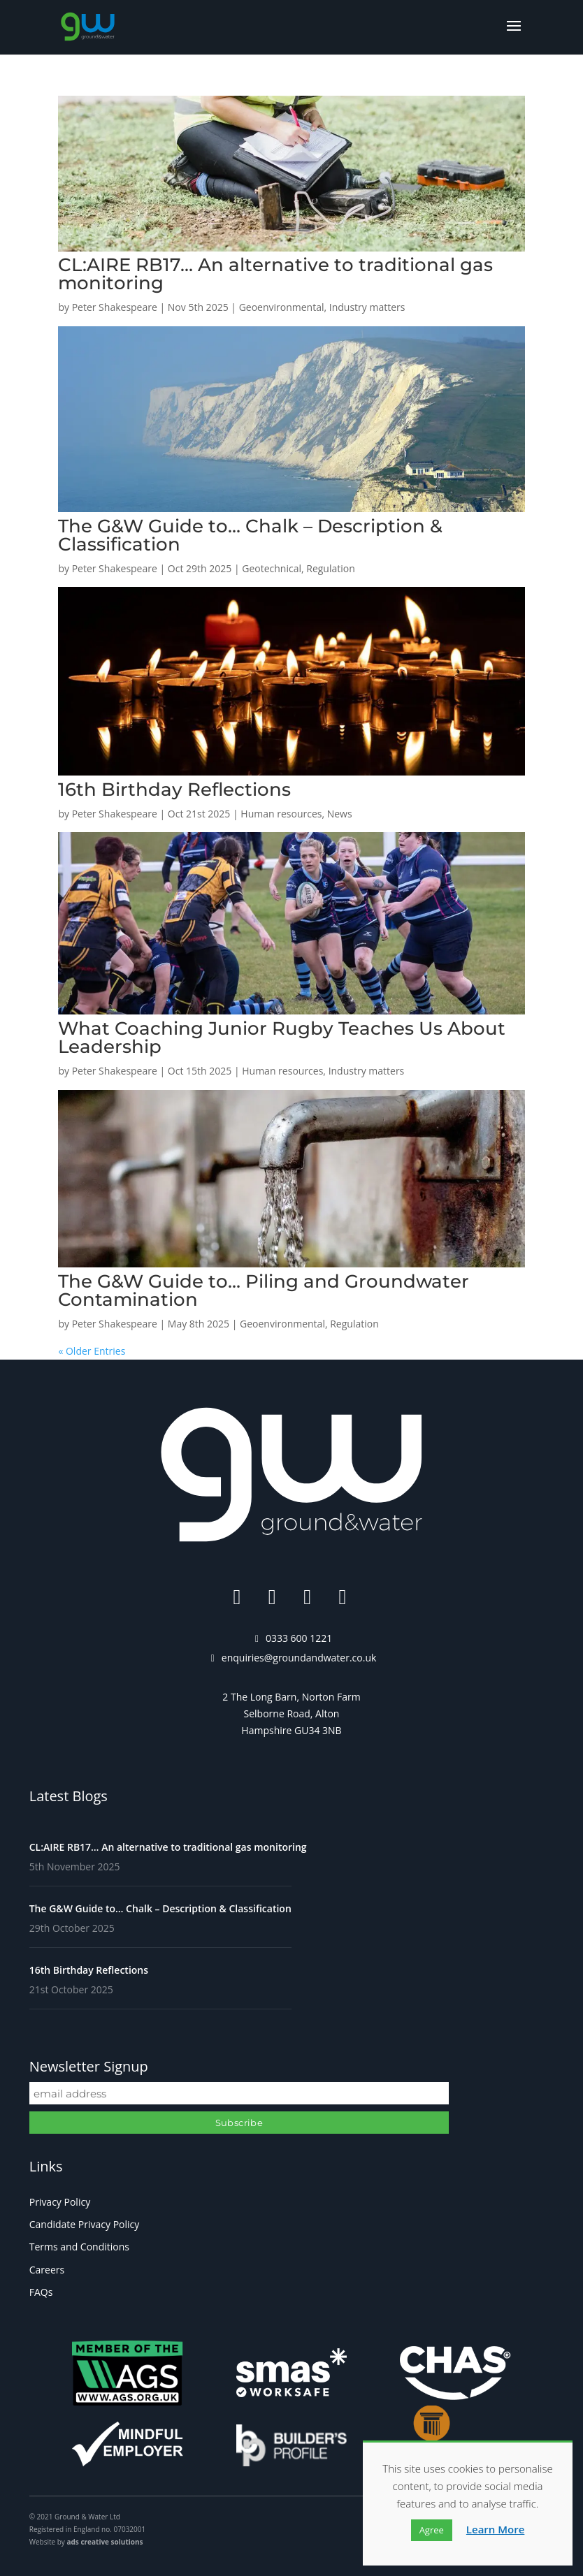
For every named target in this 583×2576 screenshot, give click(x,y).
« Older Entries (91, 1351)
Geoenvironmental (281, 307)
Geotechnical (271, 568)
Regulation (330, 568)
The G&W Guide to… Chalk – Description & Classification (250, 535)
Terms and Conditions (79, 2246)
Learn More (495, 2529)
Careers (46, 2269)
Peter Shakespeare (114, 307)
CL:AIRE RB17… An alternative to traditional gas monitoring (275, 274)
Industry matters (367, 307)
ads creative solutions (104, 2542)
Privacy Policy (59, 2201)
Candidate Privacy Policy (84, 2224)
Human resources (281, 813)
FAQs (41, 2292)
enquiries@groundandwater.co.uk (299, 1657)
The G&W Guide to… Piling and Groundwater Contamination (263, 1290)
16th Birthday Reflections (174, 789)
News (339, 813)
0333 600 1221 (299, 1638)
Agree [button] (431, 2530)
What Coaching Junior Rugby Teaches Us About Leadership (281, 1037)
